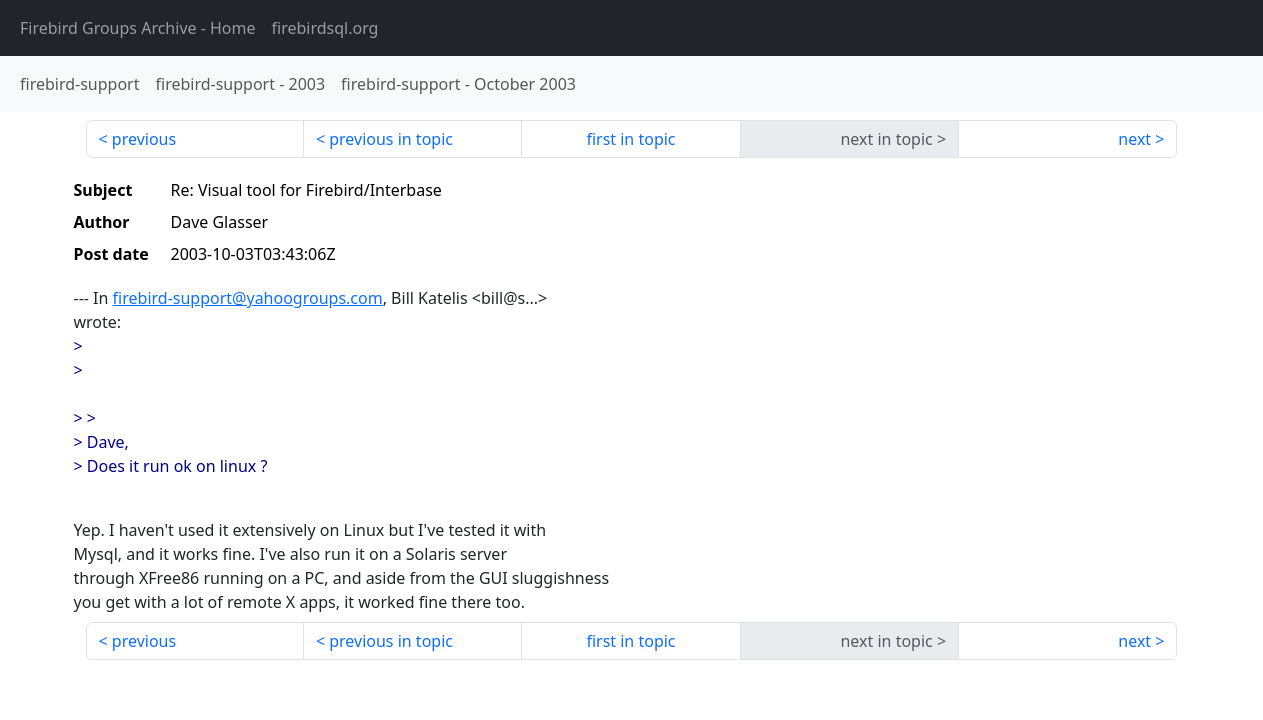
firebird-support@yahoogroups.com (248, 298)
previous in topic (391, 139)
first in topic (630, 139)
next (1134, 139)
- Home (138, 28)
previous (144, 139)
